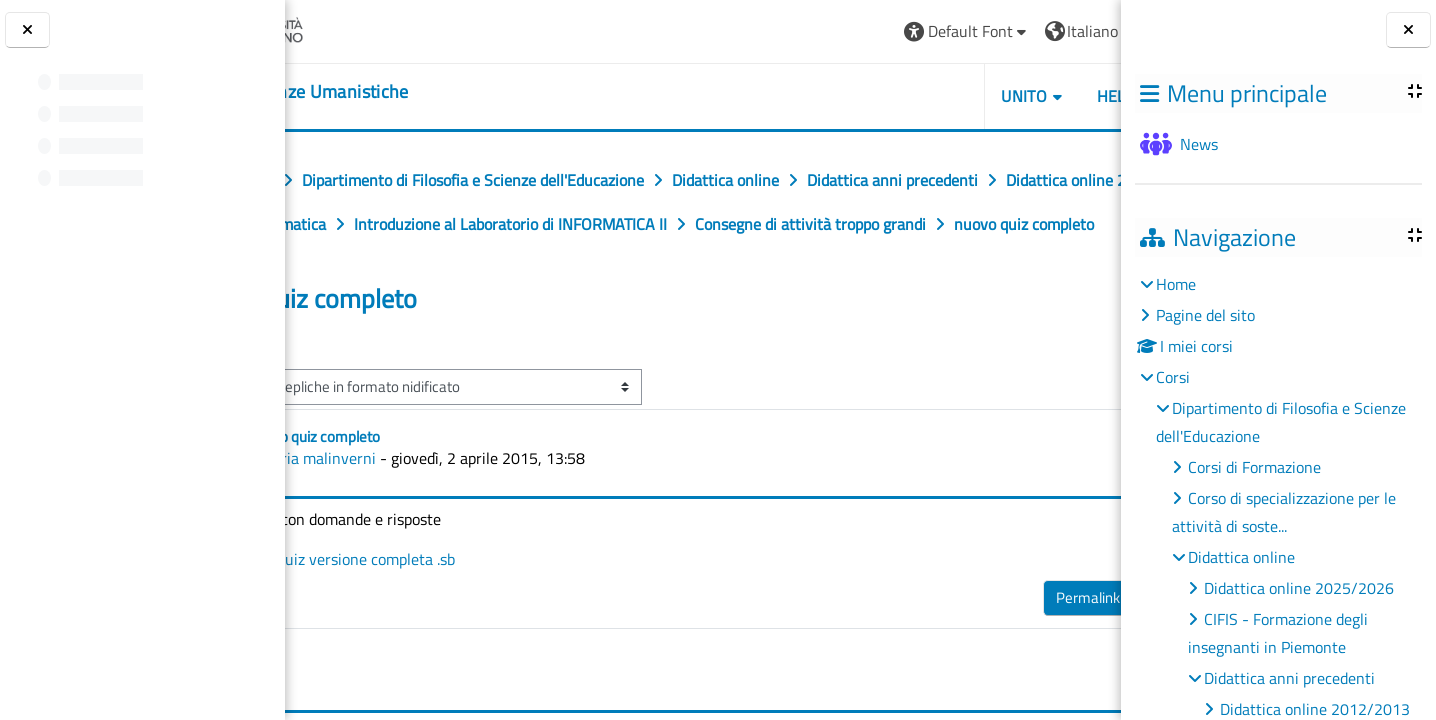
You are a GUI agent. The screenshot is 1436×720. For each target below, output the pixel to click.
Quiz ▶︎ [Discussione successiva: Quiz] (1063, 385)
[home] (409, 92)
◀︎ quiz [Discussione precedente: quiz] (341, 385)
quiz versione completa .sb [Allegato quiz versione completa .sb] (473, 603)
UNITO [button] (891, 96)
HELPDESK (1001, 96)
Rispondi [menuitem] (1045, 636)
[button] (833, 31)
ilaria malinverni (441, 502)
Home (1176, 284)
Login (1071, 31)
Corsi (1173, 377)
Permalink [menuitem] (955, 641)
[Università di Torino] (362, 29)
